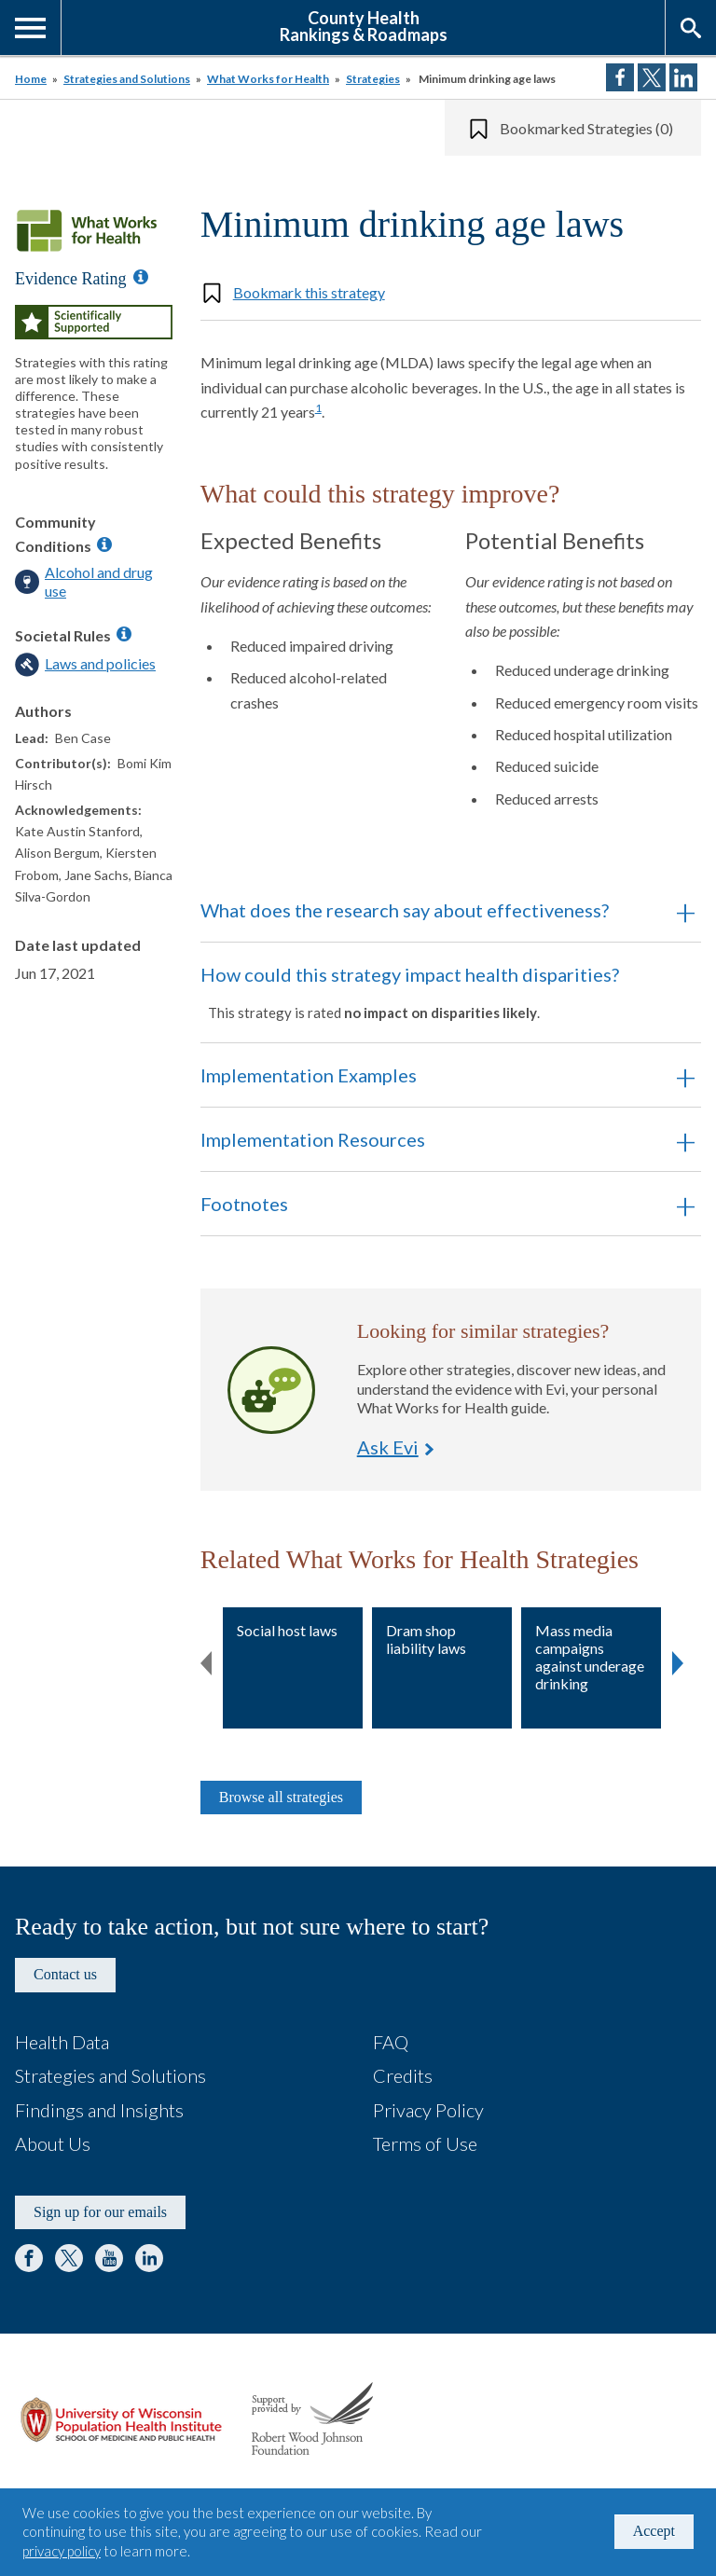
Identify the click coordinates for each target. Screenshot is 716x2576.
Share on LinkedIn (683, 77)
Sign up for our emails (100, 2212)
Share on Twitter (652, 77)
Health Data (62, 2042)
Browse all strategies (281, 1797)
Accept (654, 2531)
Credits (403, 2075)
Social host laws (287, 1630)
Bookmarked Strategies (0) (586, 128)
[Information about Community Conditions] (104, 544)
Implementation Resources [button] (312, 1139)
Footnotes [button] (244, 1203)
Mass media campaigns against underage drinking (589, 1657)
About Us (52, 2143)
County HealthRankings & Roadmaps (364, 25)
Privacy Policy (428, 2110)
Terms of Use (425, 2143)
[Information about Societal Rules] (124, 634)
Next (677, 1659)
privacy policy (61, 2550)
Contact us (65, 1974)
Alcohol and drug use (99, 581)
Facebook (29, 2258)
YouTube (109, 2258)
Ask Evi (271, 1390)
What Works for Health (268, 79)
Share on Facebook (620, 77)
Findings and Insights (99, 2110)
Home (31, 79)
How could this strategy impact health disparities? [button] (425, 992)
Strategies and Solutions (126, 79)
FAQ (390, 2042)
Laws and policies (100, 663)
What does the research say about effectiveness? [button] (404, 910)
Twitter (69, 2258)
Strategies (373, 79)
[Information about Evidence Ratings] (140, 276)
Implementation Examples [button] (308, 1075)
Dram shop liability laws (426, 1639)
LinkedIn (149, 2258)
